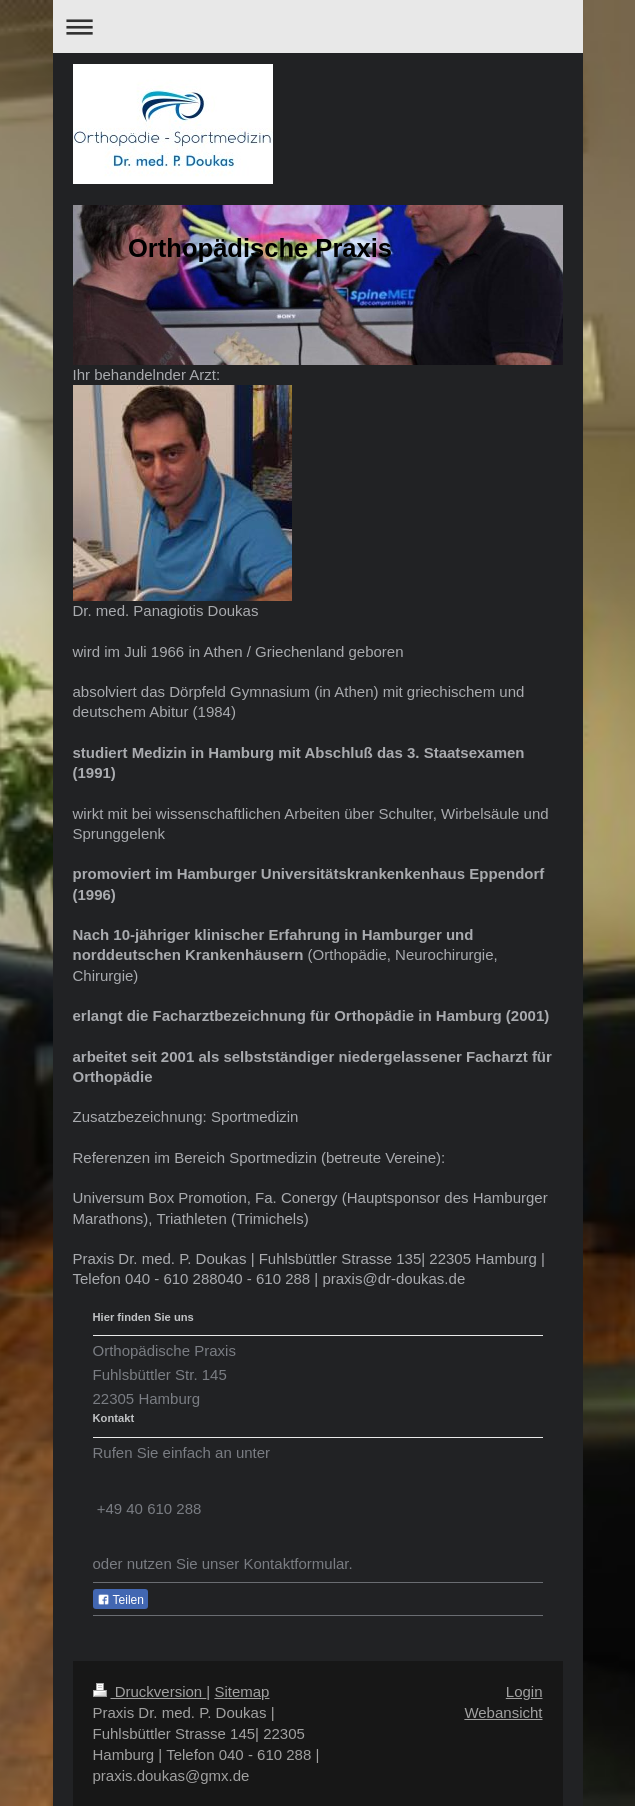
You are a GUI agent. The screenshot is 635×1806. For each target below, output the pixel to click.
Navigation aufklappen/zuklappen (318, 26)
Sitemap (241, 1691)
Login (524, 1691)
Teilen (120, 1600)
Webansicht (503, 1712)
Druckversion (150, 1691)
